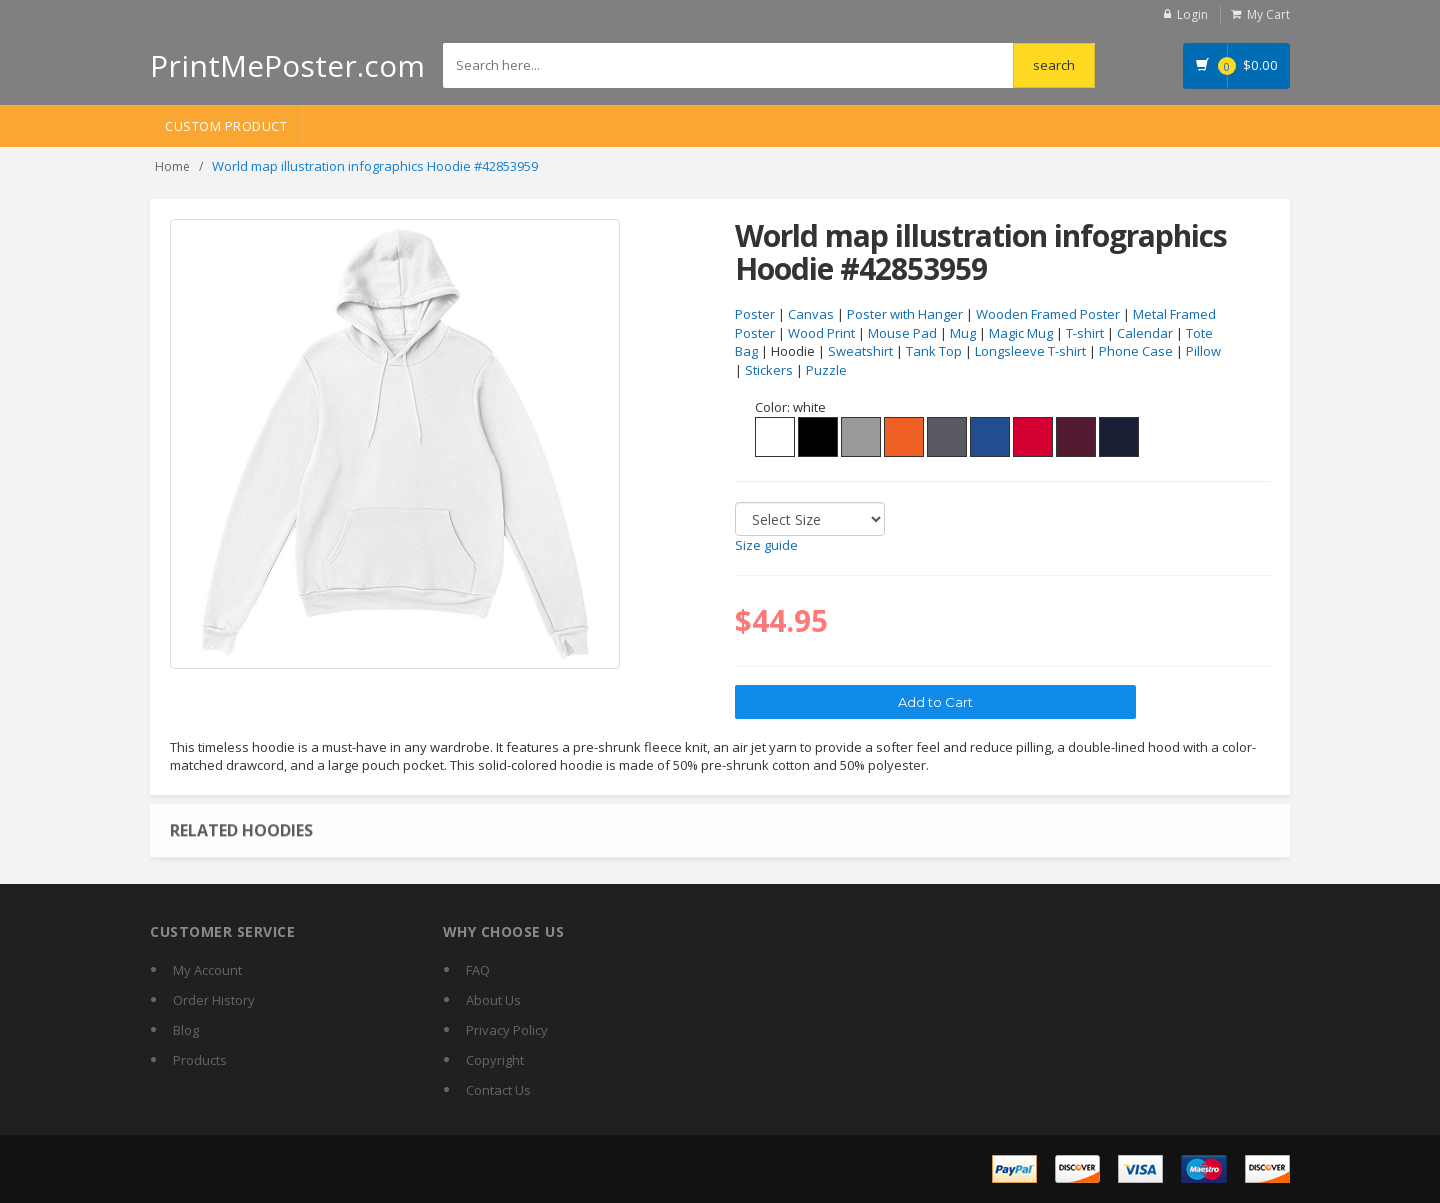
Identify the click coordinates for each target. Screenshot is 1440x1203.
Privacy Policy (507, 1030)
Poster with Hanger (905, 314)
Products (200, 1060)
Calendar (1145, 333)
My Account (207, 970)
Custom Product (226, 126)
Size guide (766, 545)
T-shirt (1085, 333)
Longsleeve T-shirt (1030, 351)
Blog (186, 1030)
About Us (493, 1000)
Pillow (1203, 351)
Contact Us (498, 1090)
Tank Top (934, 351)
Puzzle (826, 370)
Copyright (495, 1060)
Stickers (769, 370)
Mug (963, 333)
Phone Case (1136, 351)
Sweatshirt (860, 351)
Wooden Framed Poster (1048, 314)
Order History (214, 1000)
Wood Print (821, 333)
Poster (755, 314)
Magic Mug (1021, 333)
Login (1192, 14)
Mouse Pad (902, 333)
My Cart (1268, 14)
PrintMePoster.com (287, 65)
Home (172, 166)
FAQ (478, 970)
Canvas (811, 314)
